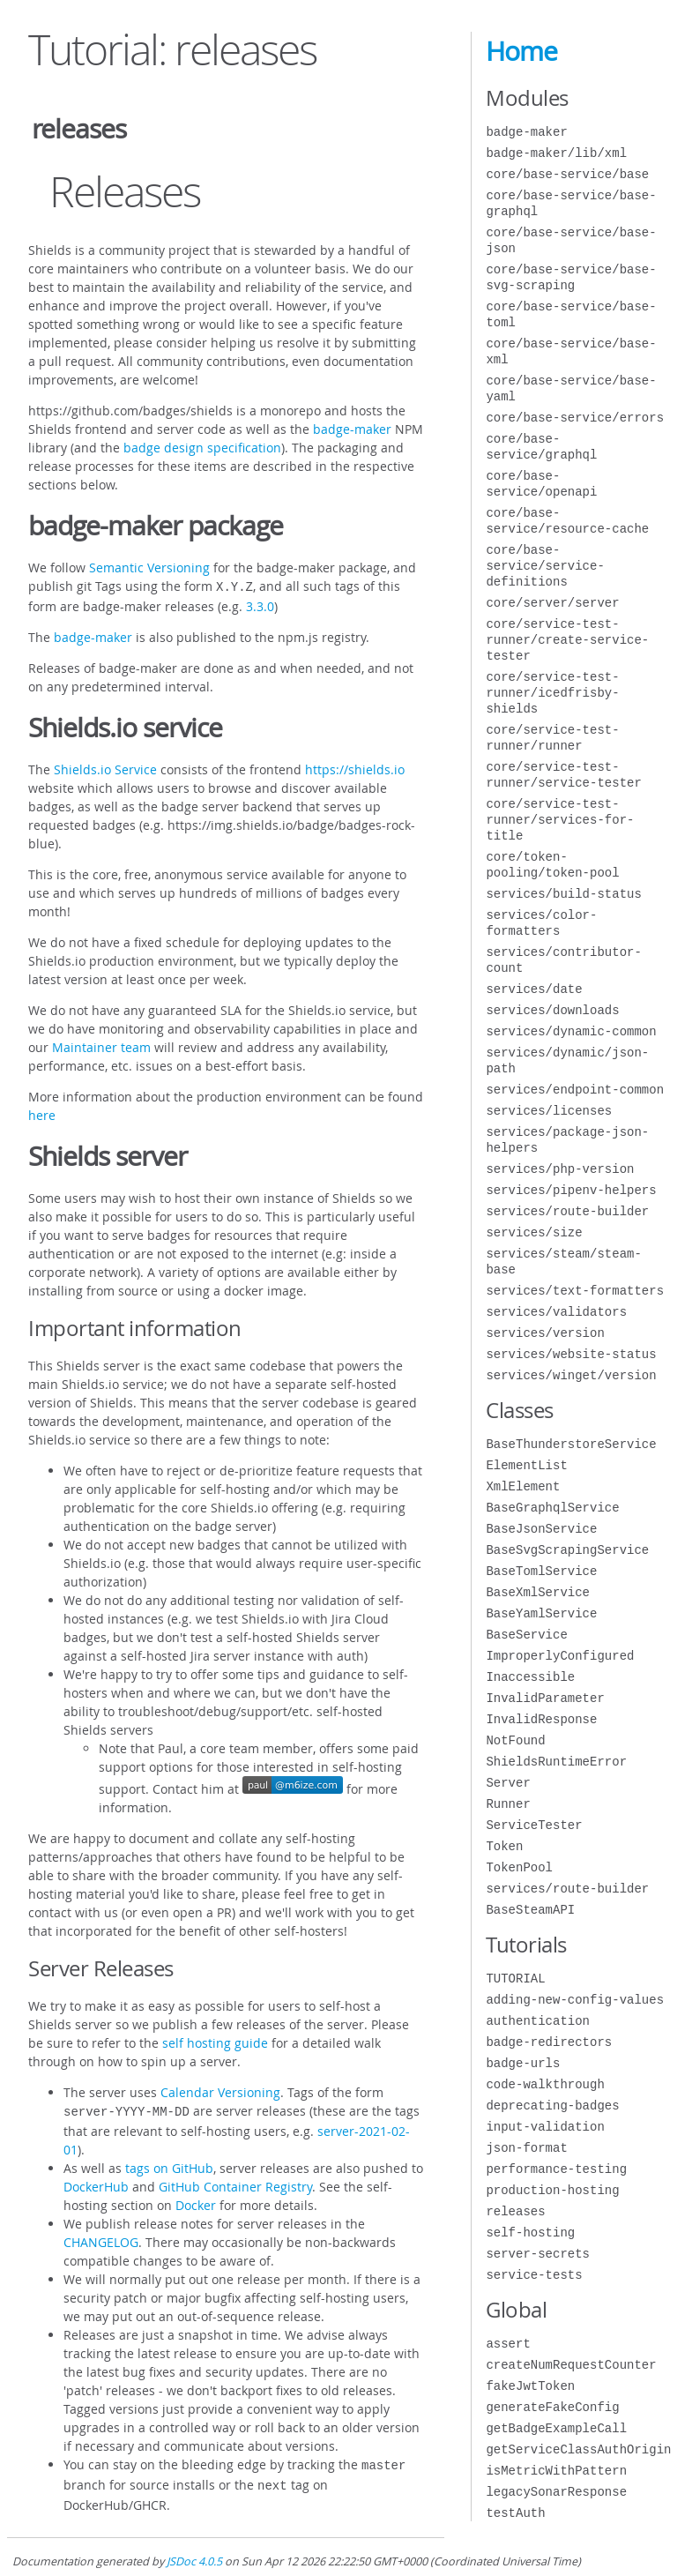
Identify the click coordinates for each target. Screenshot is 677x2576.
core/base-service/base (567, 174)
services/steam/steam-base (563, 1261)
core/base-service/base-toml (571, 314)
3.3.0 (260, 604)
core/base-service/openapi (541, 483)
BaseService (526, 1634)
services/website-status (571, 1354)
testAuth (515, 2513)
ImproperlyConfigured (560, 1655)
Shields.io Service (105, 767)
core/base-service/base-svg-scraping (571, 277)
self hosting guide (215, 2041)
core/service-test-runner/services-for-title (560, 819)
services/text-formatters (575, 1290)
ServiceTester (534, 1825)
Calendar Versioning (220, 2090)
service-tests (534, 2274)
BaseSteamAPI (530, 1909)
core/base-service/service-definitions (545, 565)
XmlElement (523, 1486)
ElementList (526, 1465)
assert (508, 2343)
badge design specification (202, 447)
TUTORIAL (515, 1978)
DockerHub (96, 2183)
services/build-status (563, 893)
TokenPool (519, 1867)
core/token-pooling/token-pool (552, 864)
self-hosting (530, 2232)
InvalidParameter (545, 1698)
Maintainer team (101, 1045)
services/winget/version (571, 1375)
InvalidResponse (541, 1719)
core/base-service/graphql (541, 446)
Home (521, 51)
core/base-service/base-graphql (571, 203)
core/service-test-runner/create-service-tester (567, 640)
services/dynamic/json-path (567, 1060)
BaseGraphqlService (552, 1507)
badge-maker (352, 429)
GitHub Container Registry (235, 2183)
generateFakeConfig (552, 2407)
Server (508, 1782)
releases (515, 2211)
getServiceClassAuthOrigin (578, 2449)
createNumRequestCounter (571, 2364)
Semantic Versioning (149, 567)
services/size (534, 1232)
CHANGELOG (100, 2238)
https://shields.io (355, 767)
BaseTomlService (541, 1571)
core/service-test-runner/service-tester (563, 774)
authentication (538, 2020)
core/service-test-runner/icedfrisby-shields (552, 692)
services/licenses (549, 1110)
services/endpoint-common (575, 1089)
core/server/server (552, 602)
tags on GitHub (169, 2164)
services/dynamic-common (571, 1031)
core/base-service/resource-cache (567, 520)
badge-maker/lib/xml (556, 153)
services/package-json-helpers (567, 1140)
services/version (545, 1333)
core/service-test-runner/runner (552, 737)
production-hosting (552, 2190)
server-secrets (538, 2253)
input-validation (545, 2126)
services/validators (556, 1311)
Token (504, 1846)
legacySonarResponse (556, 2491)
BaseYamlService (541, 1613)
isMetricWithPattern (556, 2470)
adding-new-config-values (575, 1999)
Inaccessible (530, 1677)
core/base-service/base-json (571, 240)
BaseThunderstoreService (571, 1444)
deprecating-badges (552, 2105)
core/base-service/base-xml (571, 351)
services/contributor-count (563, 960)
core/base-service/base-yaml (571, 388)
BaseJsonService (541, 1528)
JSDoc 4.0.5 (194, 2554)
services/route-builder (567, 1211)
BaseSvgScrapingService (567, 1550)
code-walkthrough (545, 2084)
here (42, 1113)
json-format (526, 2147)
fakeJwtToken (530, 2386)
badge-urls (523, 2063)
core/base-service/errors (575, 417)
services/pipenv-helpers (571, 1190)
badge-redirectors (549, 2042)
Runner (508, 1804)
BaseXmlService (538, 1592)
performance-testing (556, 2169)
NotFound (515, 1740)
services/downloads (552, 1010)
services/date (534, 989)
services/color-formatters (541, 923)
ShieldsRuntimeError (556, 1761)
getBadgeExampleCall (556, 2428)
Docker (195, 2201)
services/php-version (560, 1169)
